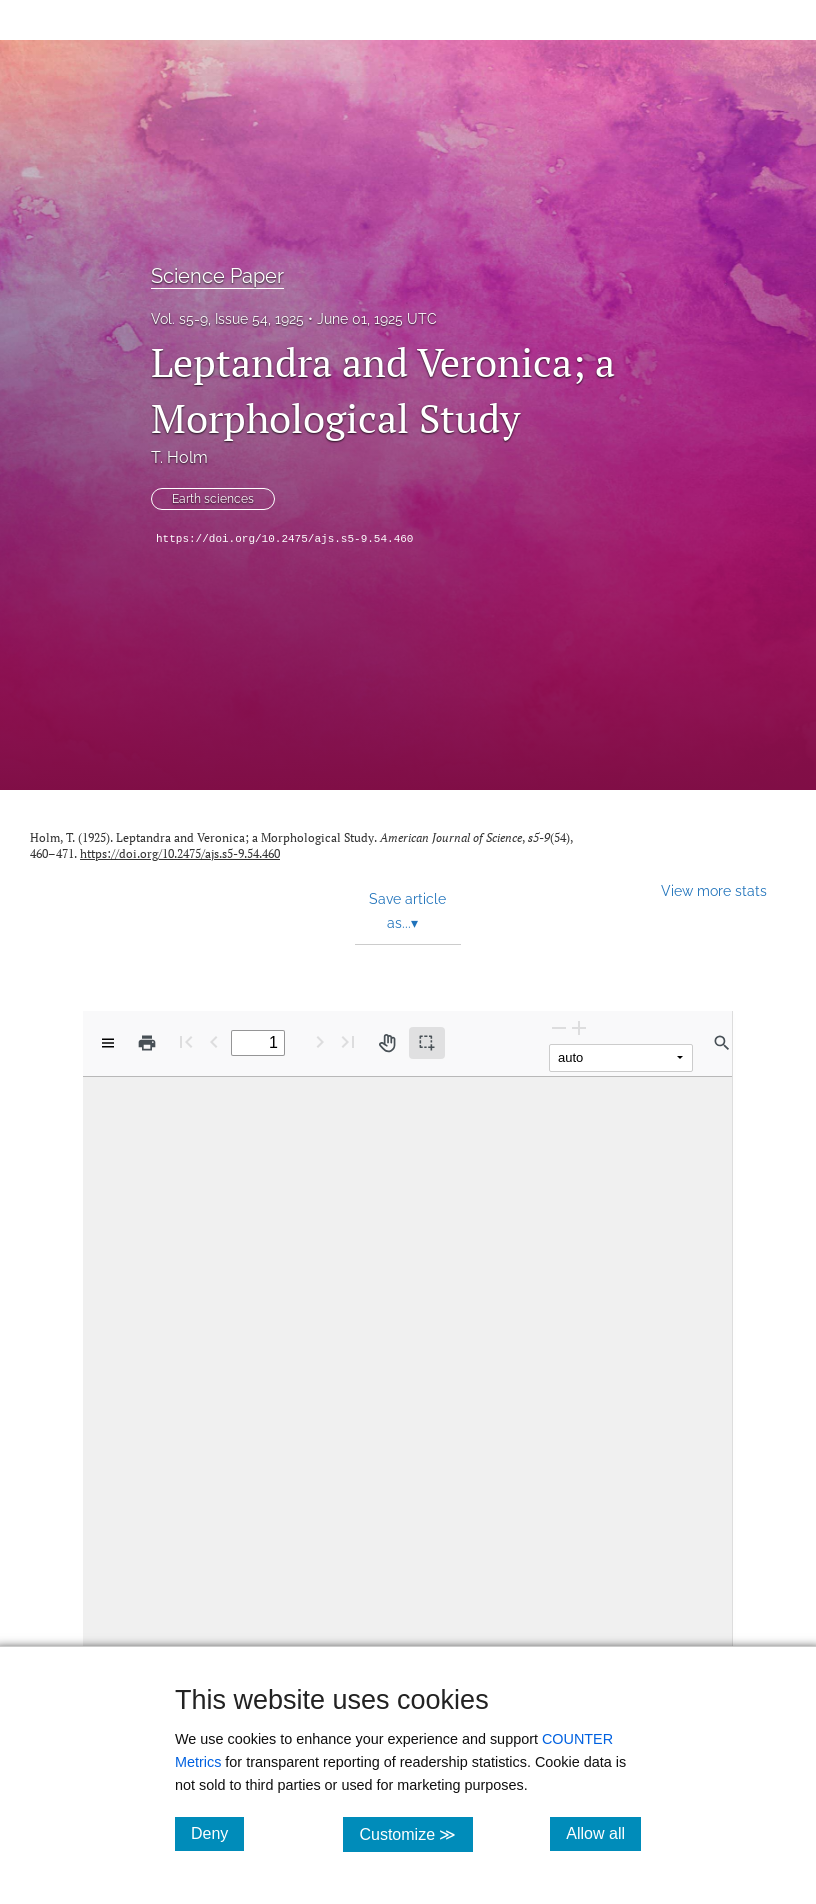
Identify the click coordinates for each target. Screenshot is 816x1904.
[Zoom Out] (559, 1027)
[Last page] (348, 1041)
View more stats (714, 890)
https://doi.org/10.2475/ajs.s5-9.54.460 (284, 539)
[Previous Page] (214, 1041)
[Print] (147, 1043)
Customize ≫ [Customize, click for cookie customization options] (415, 1833)
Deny (217, 1833)
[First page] (186, 1041)
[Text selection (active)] (427, 1043)
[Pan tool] (387, 1043)
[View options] (108, 1043)
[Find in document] (722, 1043)
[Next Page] (320, 1041)
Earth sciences (213, 499)
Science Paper (217, 276)
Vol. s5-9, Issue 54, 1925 (227, 319)
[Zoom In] (579, 1027)
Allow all (603, 1833)
